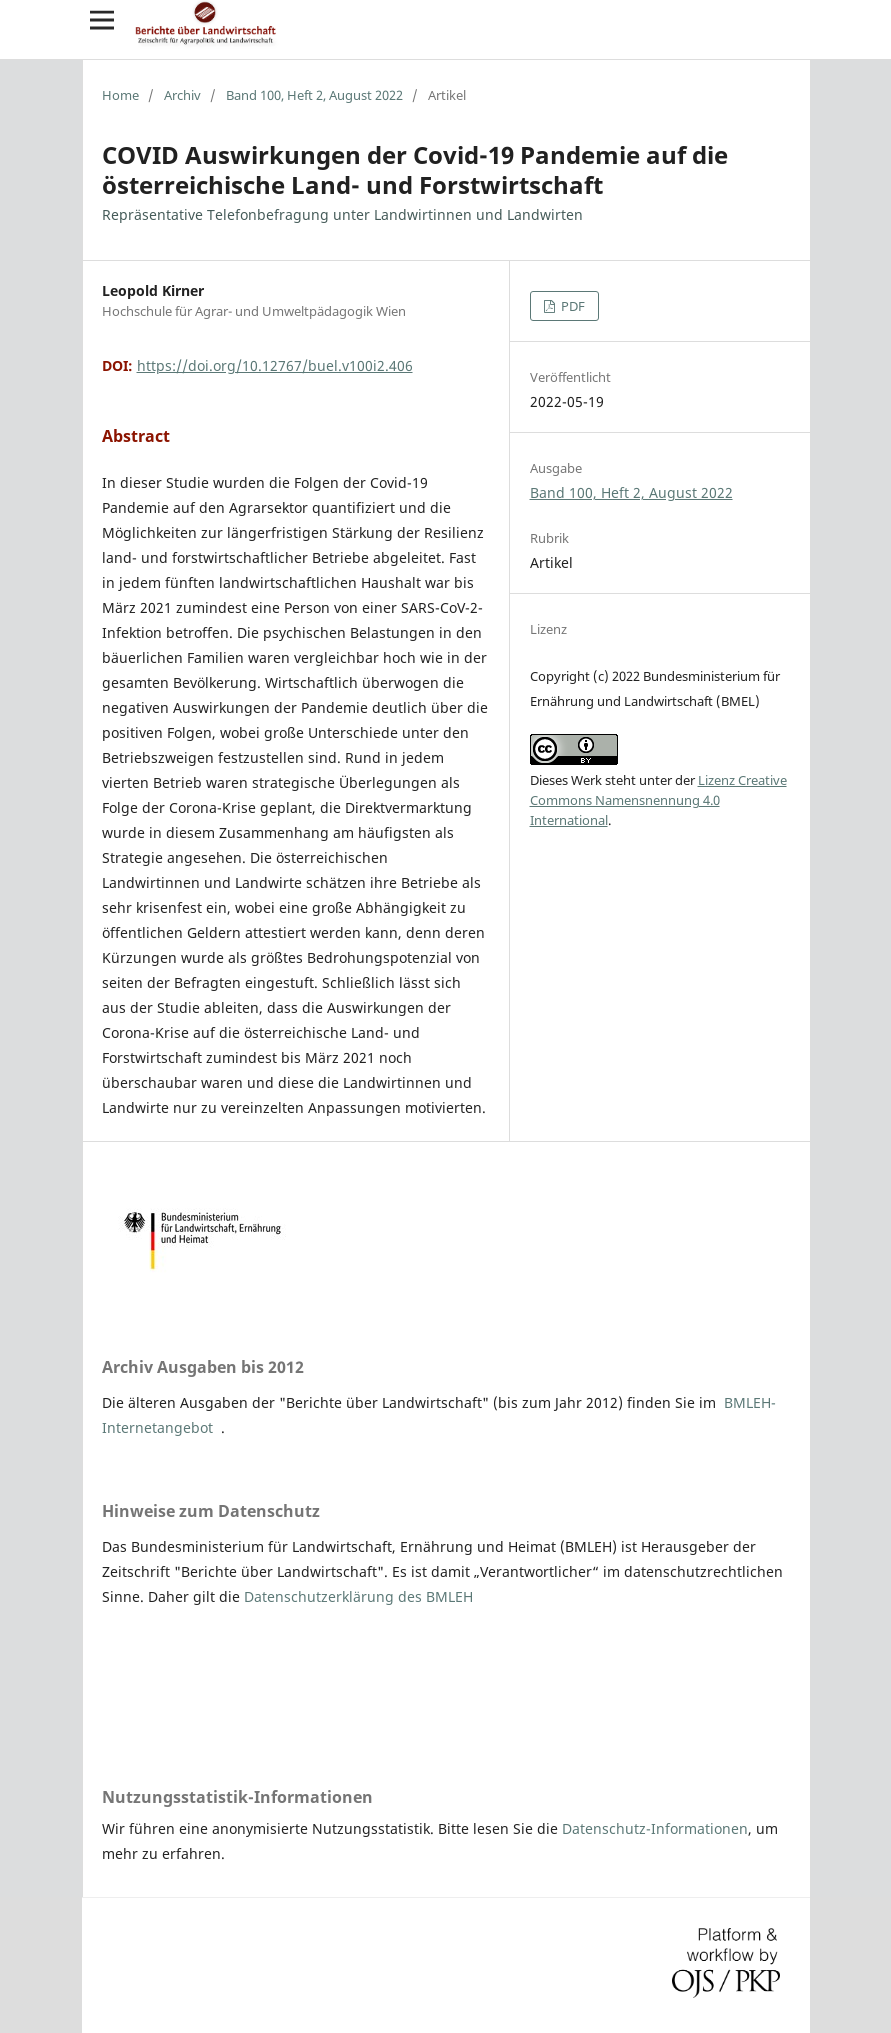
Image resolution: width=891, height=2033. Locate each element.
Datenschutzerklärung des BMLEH (358, 1596)
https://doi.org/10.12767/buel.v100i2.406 (275, 365)
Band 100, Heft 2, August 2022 (314, 95)
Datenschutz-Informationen (655, 1828)
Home (120, 95)
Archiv (182, 95)
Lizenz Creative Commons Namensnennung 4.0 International (658, 800)
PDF (571, 306)
